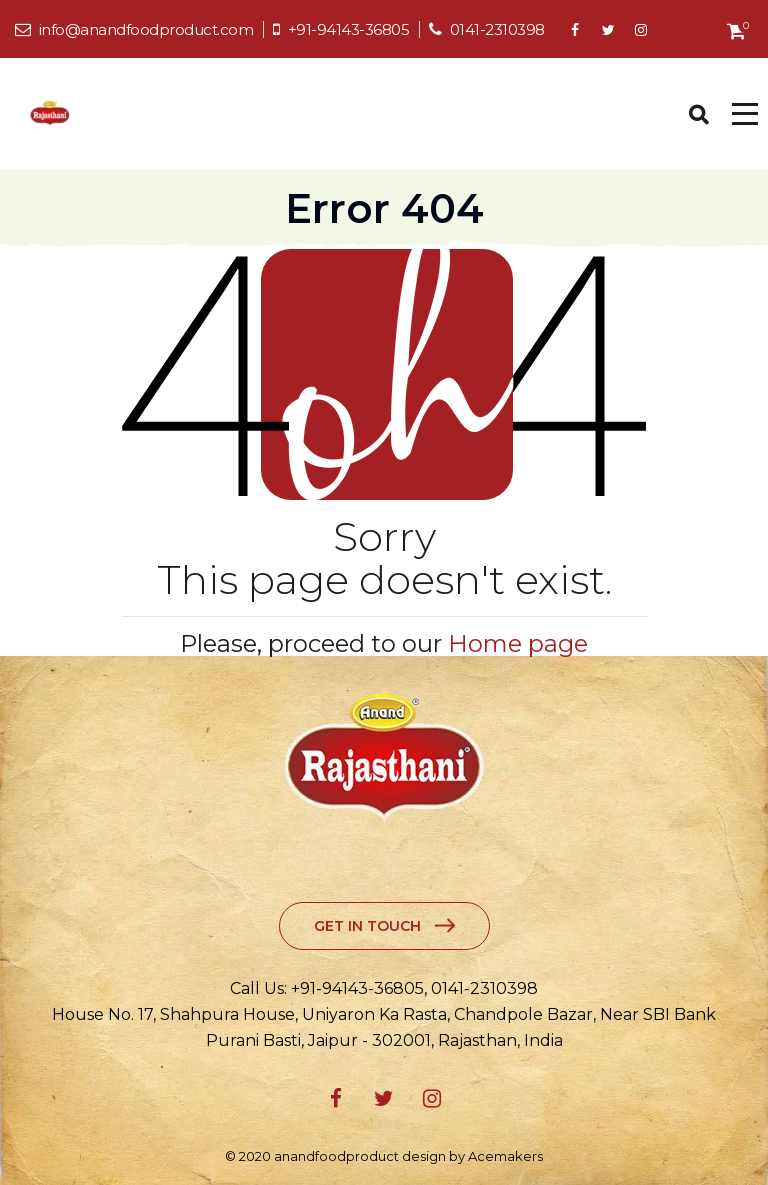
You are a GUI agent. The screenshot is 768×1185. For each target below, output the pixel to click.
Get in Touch (367, 926)
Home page (518, 643)
